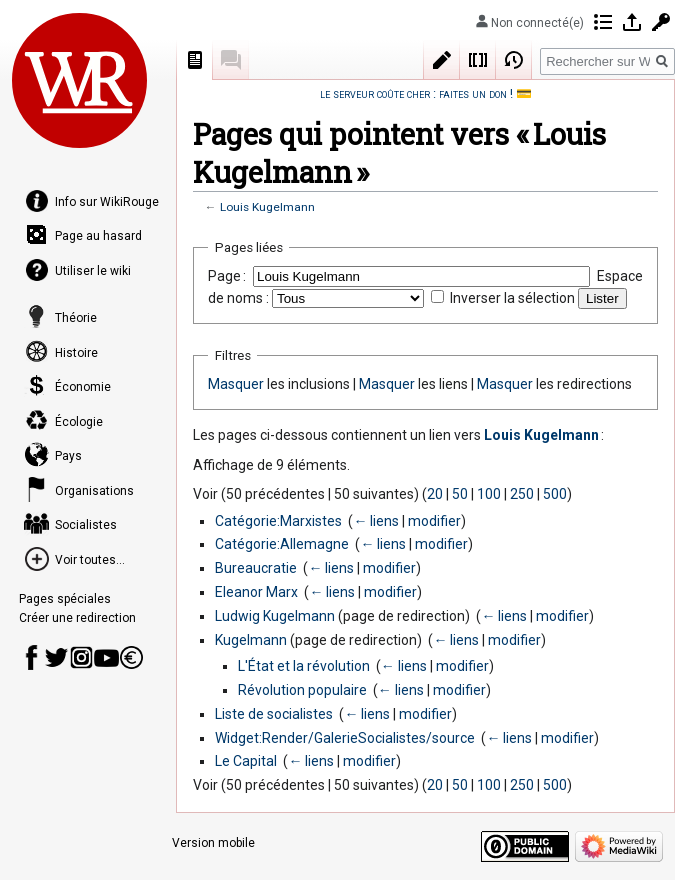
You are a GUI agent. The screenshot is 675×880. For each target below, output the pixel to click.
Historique (514, 60)
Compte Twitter (56, 657)
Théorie (76, 318)
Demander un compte (661, 22)
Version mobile (213, 843)
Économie (83, 387)
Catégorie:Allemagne (282, 544)
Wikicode (478, 60)
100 (489, 494)
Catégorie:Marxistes (278, 521)
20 (435, 494)
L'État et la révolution (304, 666)
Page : (227, 276)
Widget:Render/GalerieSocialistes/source (345, 738)
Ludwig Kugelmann (275, 616)
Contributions (603, 22)
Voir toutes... (90, 560)
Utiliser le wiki (93, 271)
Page (195, 60)
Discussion (231, 60)
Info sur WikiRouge (107, 202)
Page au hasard (98, 236)
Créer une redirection (77, 618)
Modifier (442, 60)
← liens (376, 521)
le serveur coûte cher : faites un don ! (416, 93)
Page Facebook (31, 657)
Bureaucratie (256, 568)
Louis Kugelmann (267, 207)
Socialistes (86, 525)
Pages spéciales (65, 599)
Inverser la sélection (512, 298)
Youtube (106, 657)
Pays (68, 456)
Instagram (81, 657)
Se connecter (632, 22)
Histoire (76, 353)
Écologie (79, 422)
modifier (434, 521)
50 (460, 494)
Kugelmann (251, 640)
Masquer (236, 384)
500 (555, 494)
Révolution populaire (302, 690)
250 (522, 494)
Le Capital (246, 761)
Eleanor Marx (256, 592)
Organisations (94, 491)
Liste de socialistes (274, 714)
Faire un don (131, 657)
